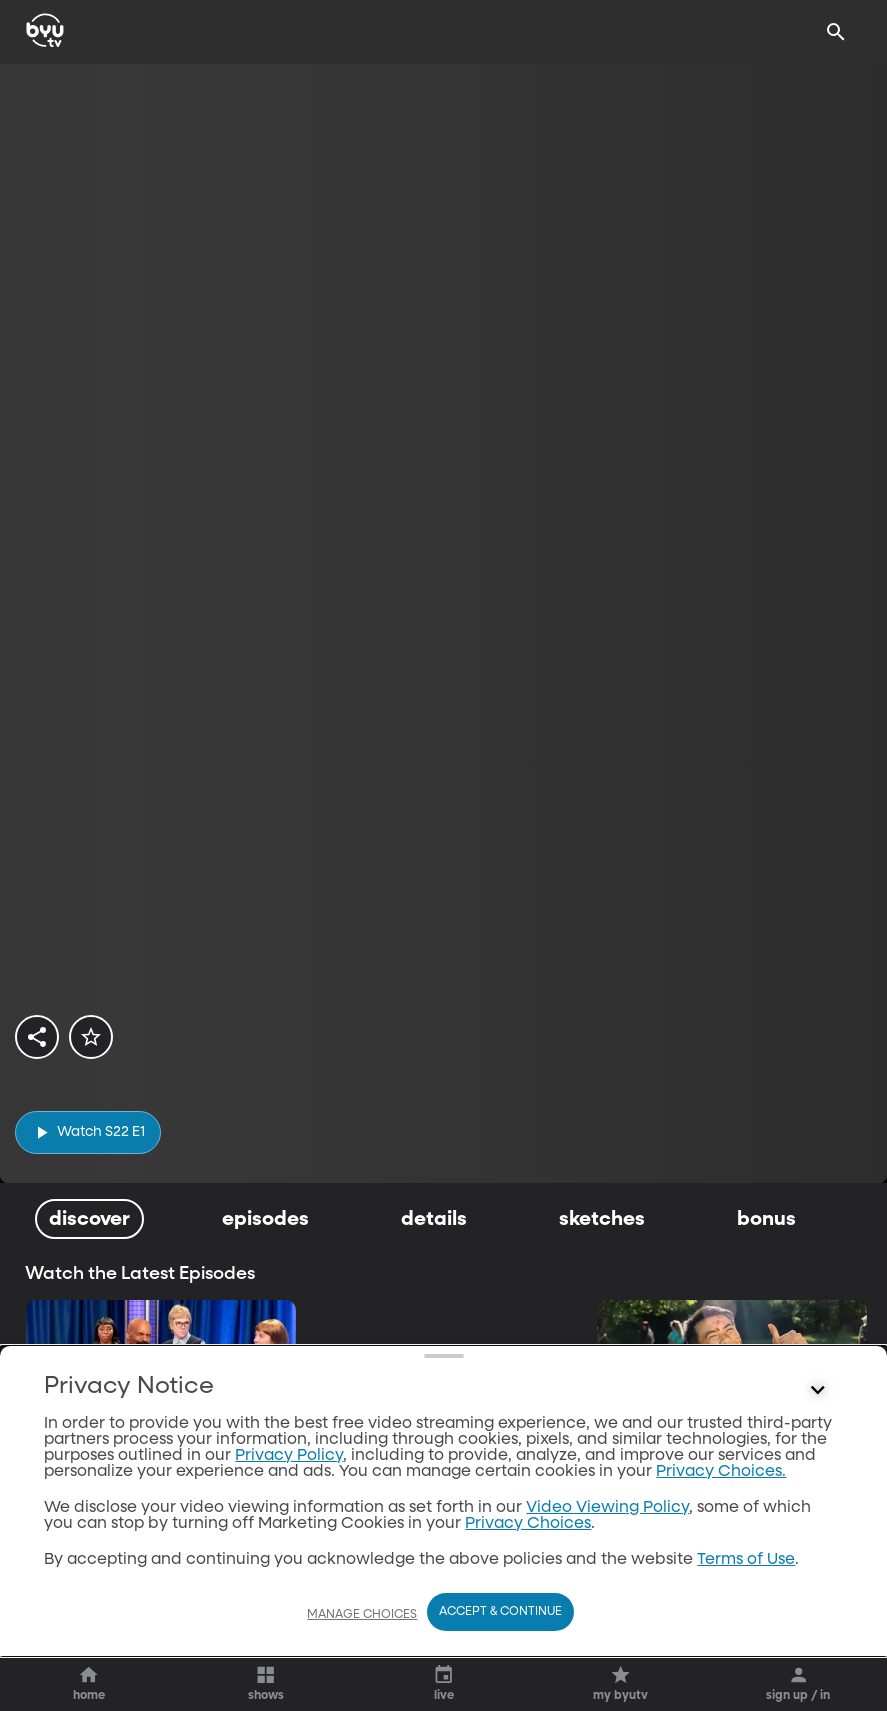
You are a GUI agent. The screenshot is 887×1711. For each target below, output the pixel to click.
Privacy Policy (289, 1456)
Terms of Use (746, 1560)
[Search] (836, 32)
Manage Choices (362, 1615)
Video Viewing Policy (607, 1508)
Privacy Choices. (721, 1472)
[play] (88, 1132)
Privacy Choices (528, 1524)
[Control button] (818, 1391)
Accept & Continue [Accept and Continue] (500, 1612)
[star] (91, 1037)
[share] (37, 1037)
